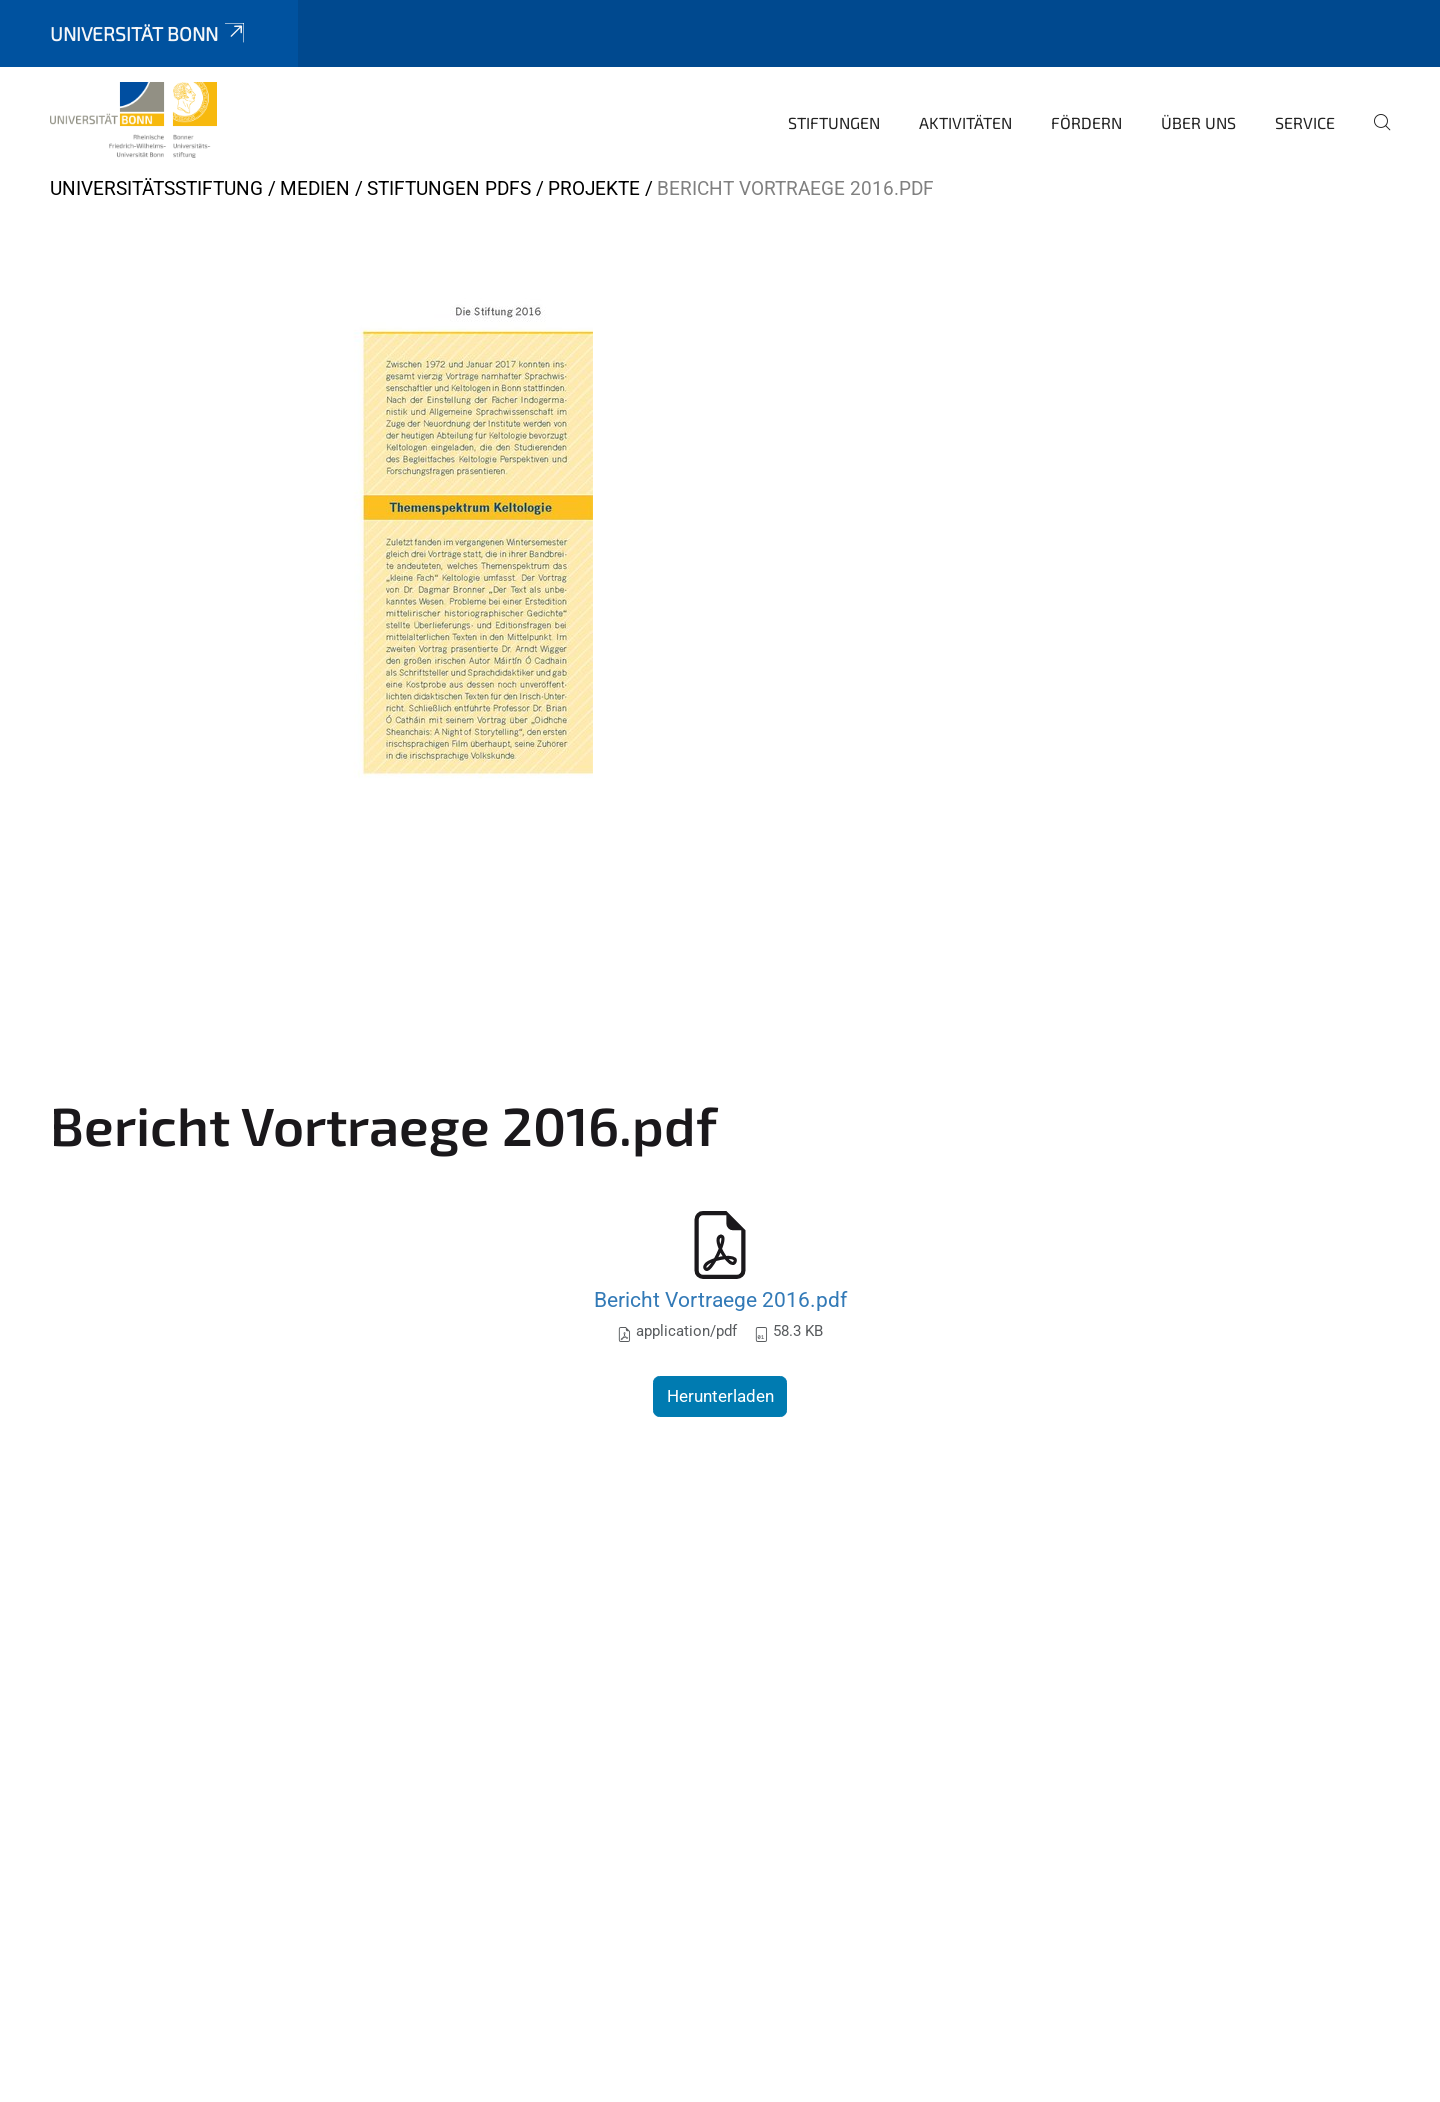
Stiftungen (834, 122)
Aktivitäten (965, 122)
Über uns (1198, 122)
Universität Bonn (149, 33)
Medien (315, 188)
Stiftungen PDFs (449, 188)
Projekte (594, 188)
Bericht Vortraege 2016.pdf (720, 1299)
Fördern (1086, 122)
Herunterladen (720, 1396)
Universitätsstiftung (156, 188)
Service (1305, 122)
